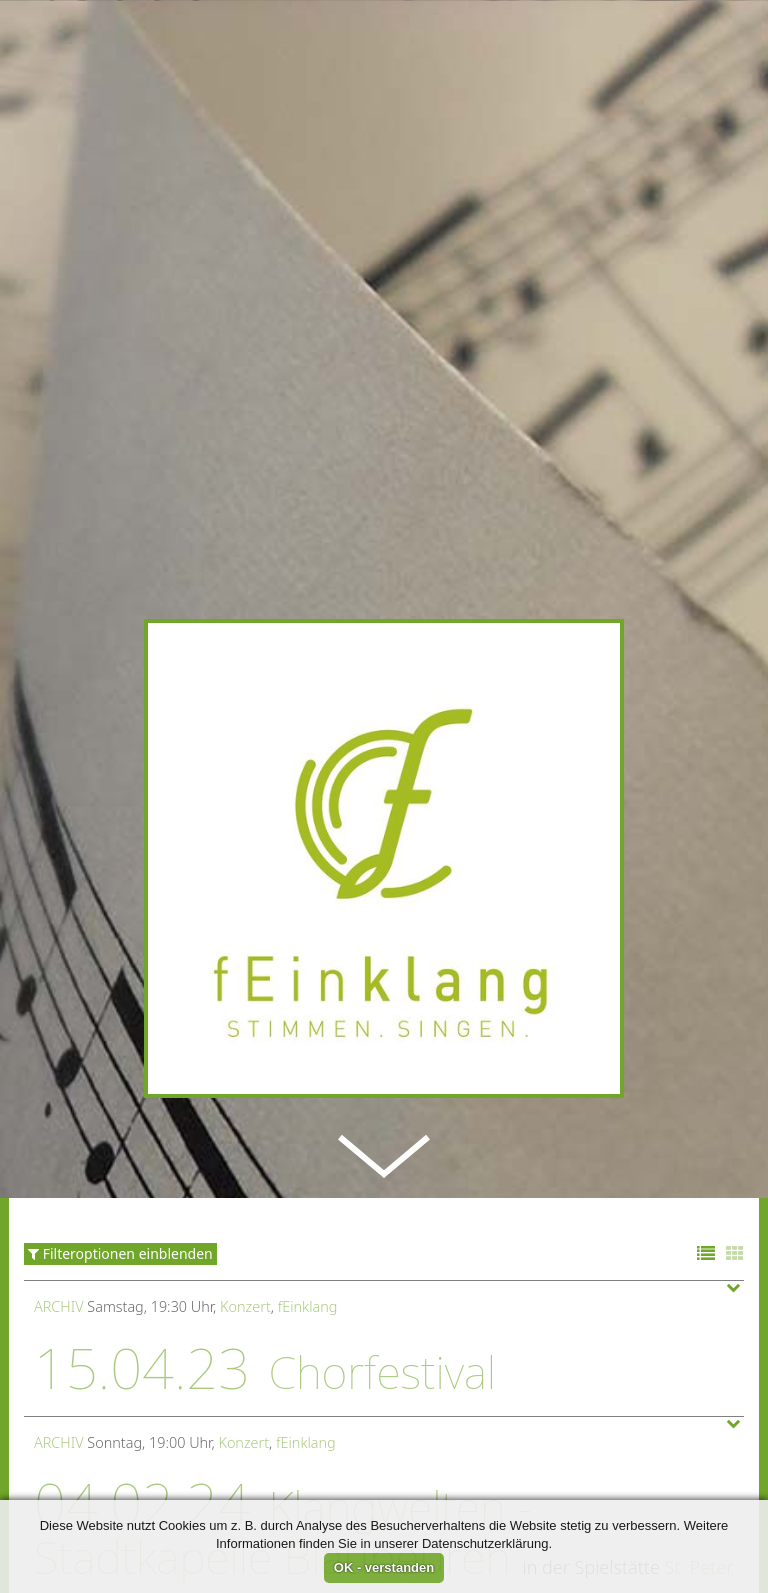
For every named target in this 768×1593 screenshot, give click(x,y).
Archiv (59, 1186)
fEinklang (308, 1186)
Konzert (245, 1186)
